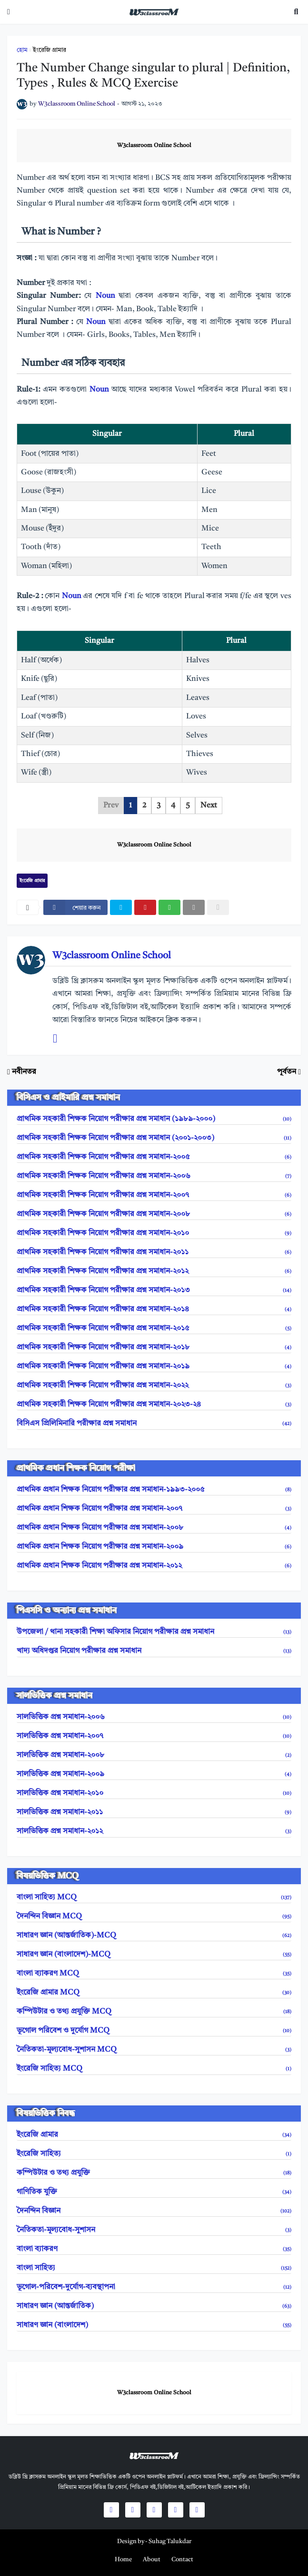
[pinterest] (145, 907)
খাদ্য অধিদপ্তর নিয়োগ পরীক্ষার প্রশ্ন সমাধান (154, 1651)
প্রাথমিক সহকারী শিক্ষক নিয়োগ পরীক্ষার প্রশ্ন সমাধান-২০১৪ (154, 1309)
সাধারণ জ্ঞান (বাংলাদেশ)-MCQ (154, 1954)
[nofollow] (218, 907)
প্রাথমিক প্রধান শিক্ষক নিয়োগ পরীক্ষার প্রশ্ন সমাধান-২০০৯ (154, 1547)
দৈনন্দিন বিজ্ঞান (154, 2211)
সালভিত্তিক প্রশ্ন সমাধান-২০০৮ (154, 1755)
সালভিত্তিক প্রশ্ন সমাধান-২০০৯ (154, 1774)
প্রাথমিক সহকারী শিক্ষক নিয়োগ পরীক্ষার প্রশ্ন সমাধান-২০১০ (154, 1233)
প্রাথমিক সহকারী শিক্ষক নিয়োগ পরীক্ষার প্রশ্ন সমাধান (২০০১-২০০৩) (154, 1138)
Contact (182, 2559)
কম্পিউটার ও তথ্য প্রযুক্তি (154, 2173)
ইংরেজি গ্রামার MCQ (154, 1992)
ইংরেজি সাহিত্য (154, 2154)
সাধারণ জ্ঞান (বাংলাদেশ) (154, 2325)
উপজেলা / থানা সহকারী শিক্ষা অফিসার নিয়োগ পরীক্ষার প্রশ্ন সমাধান (154, 1632)
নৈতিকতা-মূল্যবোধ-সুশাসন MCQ (154, 2050)
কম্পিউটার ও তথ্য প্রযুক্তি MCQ (154, 2012)
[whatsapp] (169, 907)
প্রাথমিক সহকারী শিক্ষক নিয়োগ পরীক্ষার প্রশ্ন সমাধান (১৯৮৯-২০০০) (154, 1119)
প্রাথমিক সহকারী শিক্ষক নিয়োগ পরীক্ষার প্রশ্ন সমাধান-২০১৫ (154, 1328)
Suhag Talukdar (170, 2541)
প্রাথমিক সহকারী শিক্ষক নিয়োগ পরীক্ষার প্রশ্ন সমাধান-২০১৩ (154, 1290)
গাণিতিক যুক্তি (154, 2192)
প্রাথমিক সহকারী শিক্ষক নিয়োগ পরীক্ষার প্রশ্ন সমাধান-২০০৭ (154, 1195)
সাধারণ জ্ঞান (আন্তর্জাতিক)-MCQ (154, 1935)
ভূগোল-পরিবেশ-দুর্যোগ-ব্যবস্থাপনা (154, 2287)
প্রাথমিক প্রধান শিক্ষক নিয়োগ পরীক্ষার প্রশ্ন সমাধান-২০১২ (154, 1566)
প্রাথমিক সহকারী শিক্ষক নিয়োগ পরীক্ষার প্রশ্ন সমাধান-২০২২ (154, 1385)
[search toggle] (296, 12)
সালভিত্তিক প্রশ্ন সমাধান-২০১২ (154, 1831)
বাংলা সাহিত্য (154, 2268)
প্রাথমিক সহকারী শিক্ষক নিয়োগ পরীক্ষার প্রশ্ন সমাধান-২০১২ (154, 1271)
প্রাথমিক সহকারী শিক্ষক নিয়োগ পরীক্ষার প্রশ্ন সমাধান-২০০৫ (154, 1157)
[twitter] (121, 907)
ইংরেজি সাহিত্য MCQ (154, 2069)
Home (123, 2559)
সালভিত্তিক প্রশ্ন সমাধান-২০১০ (154, 1793)
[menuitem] (123, 2560)
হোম (22, 50)
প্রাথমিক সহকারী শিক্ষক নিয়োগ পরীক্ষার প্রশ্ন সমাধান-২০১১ (154, 1252)
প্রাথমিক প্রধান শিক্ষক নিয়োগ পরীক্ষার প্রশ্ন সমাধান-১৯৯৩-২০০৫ (154, 1490)
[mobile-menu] (8, 12)
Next (208, 805)
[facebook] (75, 907)
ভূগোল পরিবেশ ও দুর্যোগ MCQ (154, 2031)
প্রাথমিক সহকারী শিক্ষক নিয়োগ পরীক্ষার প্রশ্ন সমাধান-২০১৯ (154, 1366)
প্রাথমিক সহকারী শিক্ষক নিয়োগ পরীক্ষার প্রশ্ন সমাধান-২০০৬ (154, 1176)
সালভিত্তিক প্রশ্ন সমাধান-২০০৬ (154, 1717)
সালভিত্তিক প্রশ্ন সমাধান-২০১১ (154, 1812)
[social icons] (111, 2509)
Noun (107, 296)
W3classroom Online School (154, 145)
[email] (194, 907)
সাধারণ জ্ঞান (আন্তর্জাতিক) (154, 2306)
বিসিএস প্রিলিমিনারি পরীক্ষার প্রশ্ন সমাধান (154, 1423)
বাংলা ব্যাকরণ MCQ (154, 1973)
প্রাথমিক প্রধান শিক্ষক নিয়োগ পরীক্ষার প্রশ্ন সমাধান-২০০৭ (154, 1509)
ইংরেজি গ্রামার (49, 50)
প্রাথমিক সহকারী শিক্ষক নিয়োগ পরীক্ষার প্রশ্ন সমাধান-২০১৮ (154, 1347)
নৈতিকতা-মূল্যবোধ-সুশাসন (154, 2230)
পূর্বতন (286, 1072)
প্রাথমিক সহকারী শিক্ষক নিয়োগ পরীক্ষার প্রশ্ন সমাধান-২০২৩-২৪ (154, 1404)
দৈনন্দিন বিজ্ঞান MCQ (154, 1916)
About (151, 2559)
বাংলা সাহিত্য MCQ (154, 1897)
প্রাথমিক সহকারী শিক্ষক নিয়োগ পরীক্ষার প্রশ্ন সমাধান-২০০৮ (154, 1214)
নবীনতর (24, 1072)
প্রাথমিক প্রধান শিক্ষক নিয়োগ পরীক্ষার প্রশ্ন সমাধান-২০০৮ (154, 1528)
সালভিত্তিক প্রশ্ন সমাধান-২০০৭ (154, 1736)
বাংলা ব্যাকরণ (154, 2249)
